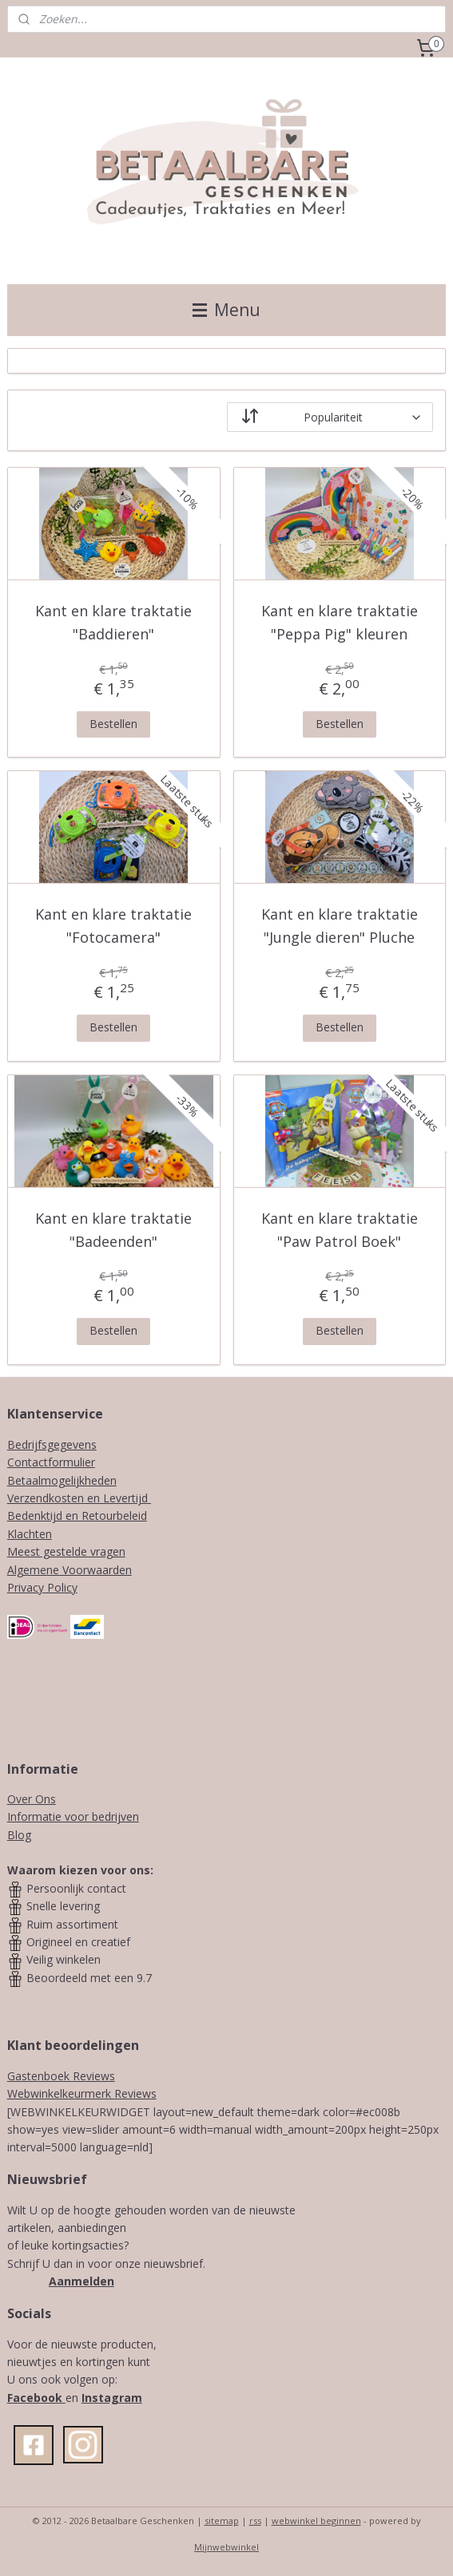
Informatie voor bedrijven (73, 1816)
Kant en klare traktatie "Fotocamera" (113, 926)
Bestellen (113, 723)
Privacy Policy (42, 1587)
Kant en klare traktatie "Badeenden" (113, 1230)
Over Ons (31, 1798)
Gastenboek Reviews (61, 2075)
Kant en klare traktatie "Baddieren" (113, 622)
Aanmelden (81, 2281)
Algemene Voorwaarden (69, 1569)
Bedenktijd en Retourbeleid (77, 1515)
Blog (19, 1834)
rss (255, 2521)
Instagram (111, 2397)
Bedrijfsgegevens (52, 1444)
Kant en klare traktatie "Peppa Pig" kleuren (339, 622)
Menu (226, 310)
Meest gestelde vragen (66, 1551)
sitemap (222, 2521)
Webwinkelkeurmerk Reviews (82, 2093)
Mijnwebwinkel (226, 2547)
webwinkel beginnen (316, 2521)
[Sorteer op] (330, 417)
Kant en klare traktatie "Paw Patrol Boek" (339, 1230)
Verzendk (30, 1498)
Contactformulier (51, 1462)
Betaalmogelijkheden (62, 1480)
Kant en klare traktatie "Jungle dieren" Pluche (339, 926)
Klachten (29, 1533)
